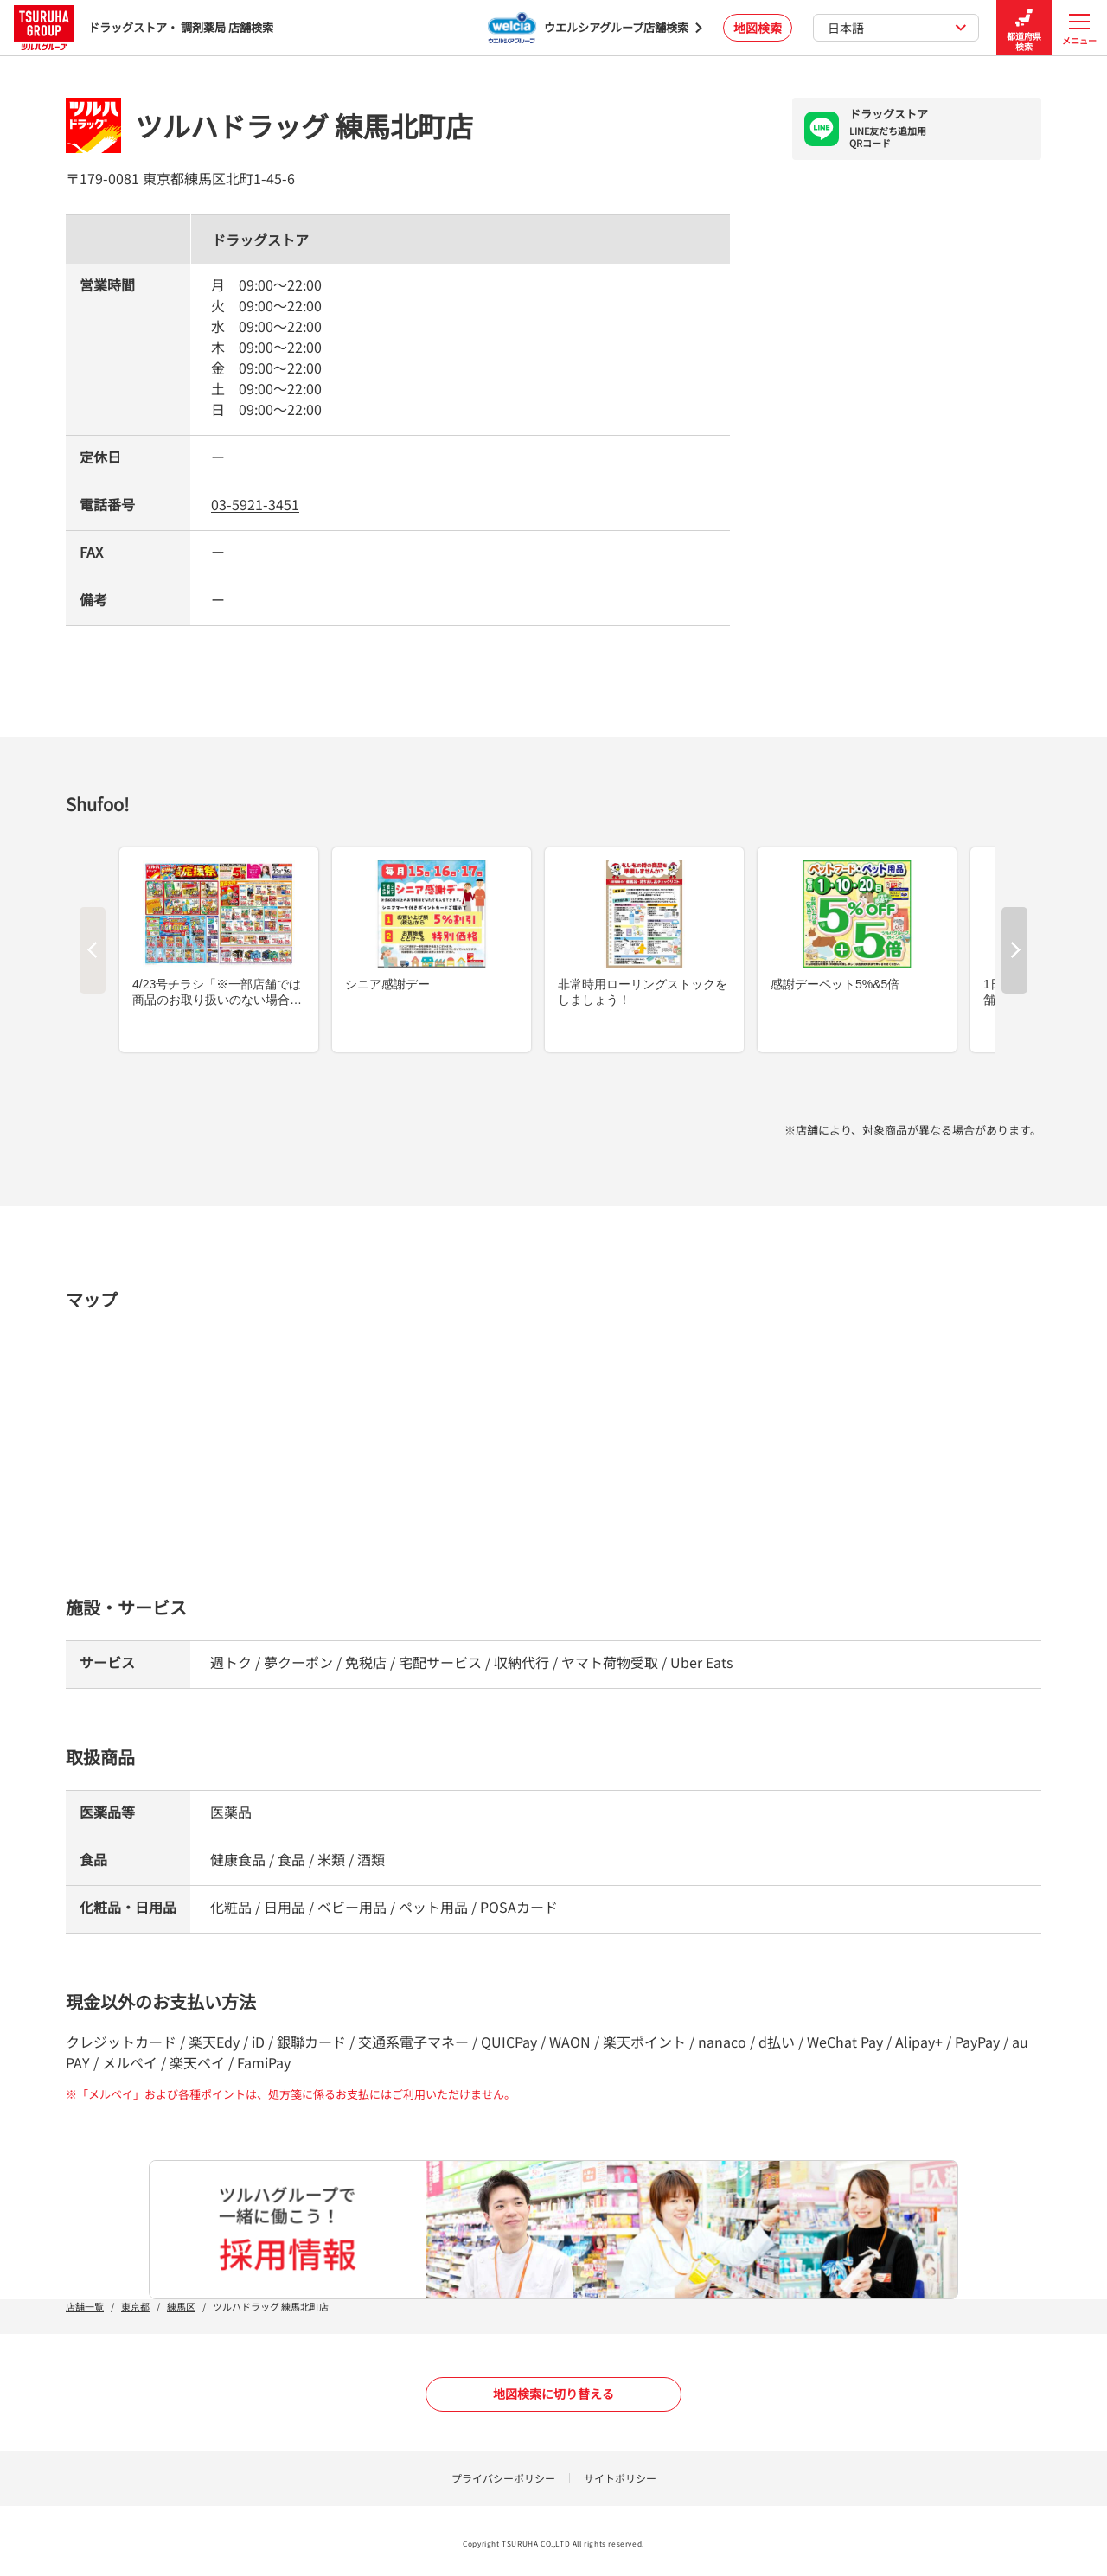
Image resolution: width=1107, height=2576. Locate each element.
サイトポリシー (620, 2478)
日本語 (897, 27)
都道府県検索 (1024, 28)
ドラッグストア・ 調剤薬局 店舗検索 (143, 27)
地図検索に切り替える (553, 2393)
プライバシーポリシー (503, 2478)
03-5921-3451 (255, 504)
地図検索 (757, 27)
